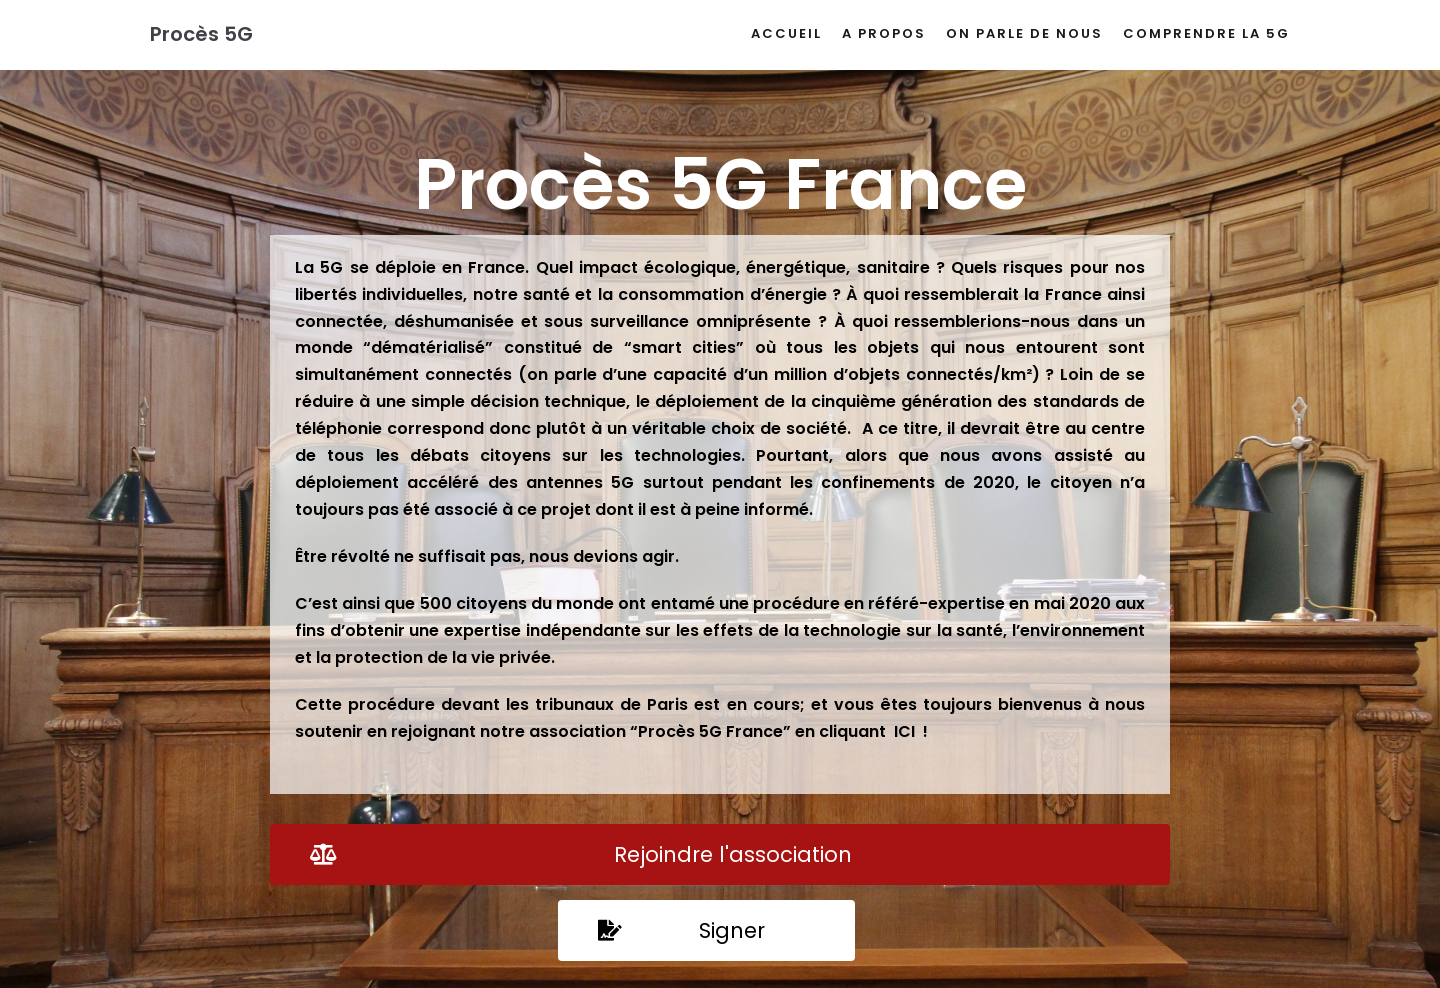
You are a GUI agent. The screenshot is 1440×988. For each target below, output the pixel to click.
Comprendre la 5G (1206, 33)
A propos (884, 33)
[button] (720, 854)
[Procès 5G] (201, 35)
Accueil (786, 33)
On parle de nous (1024, 33)
